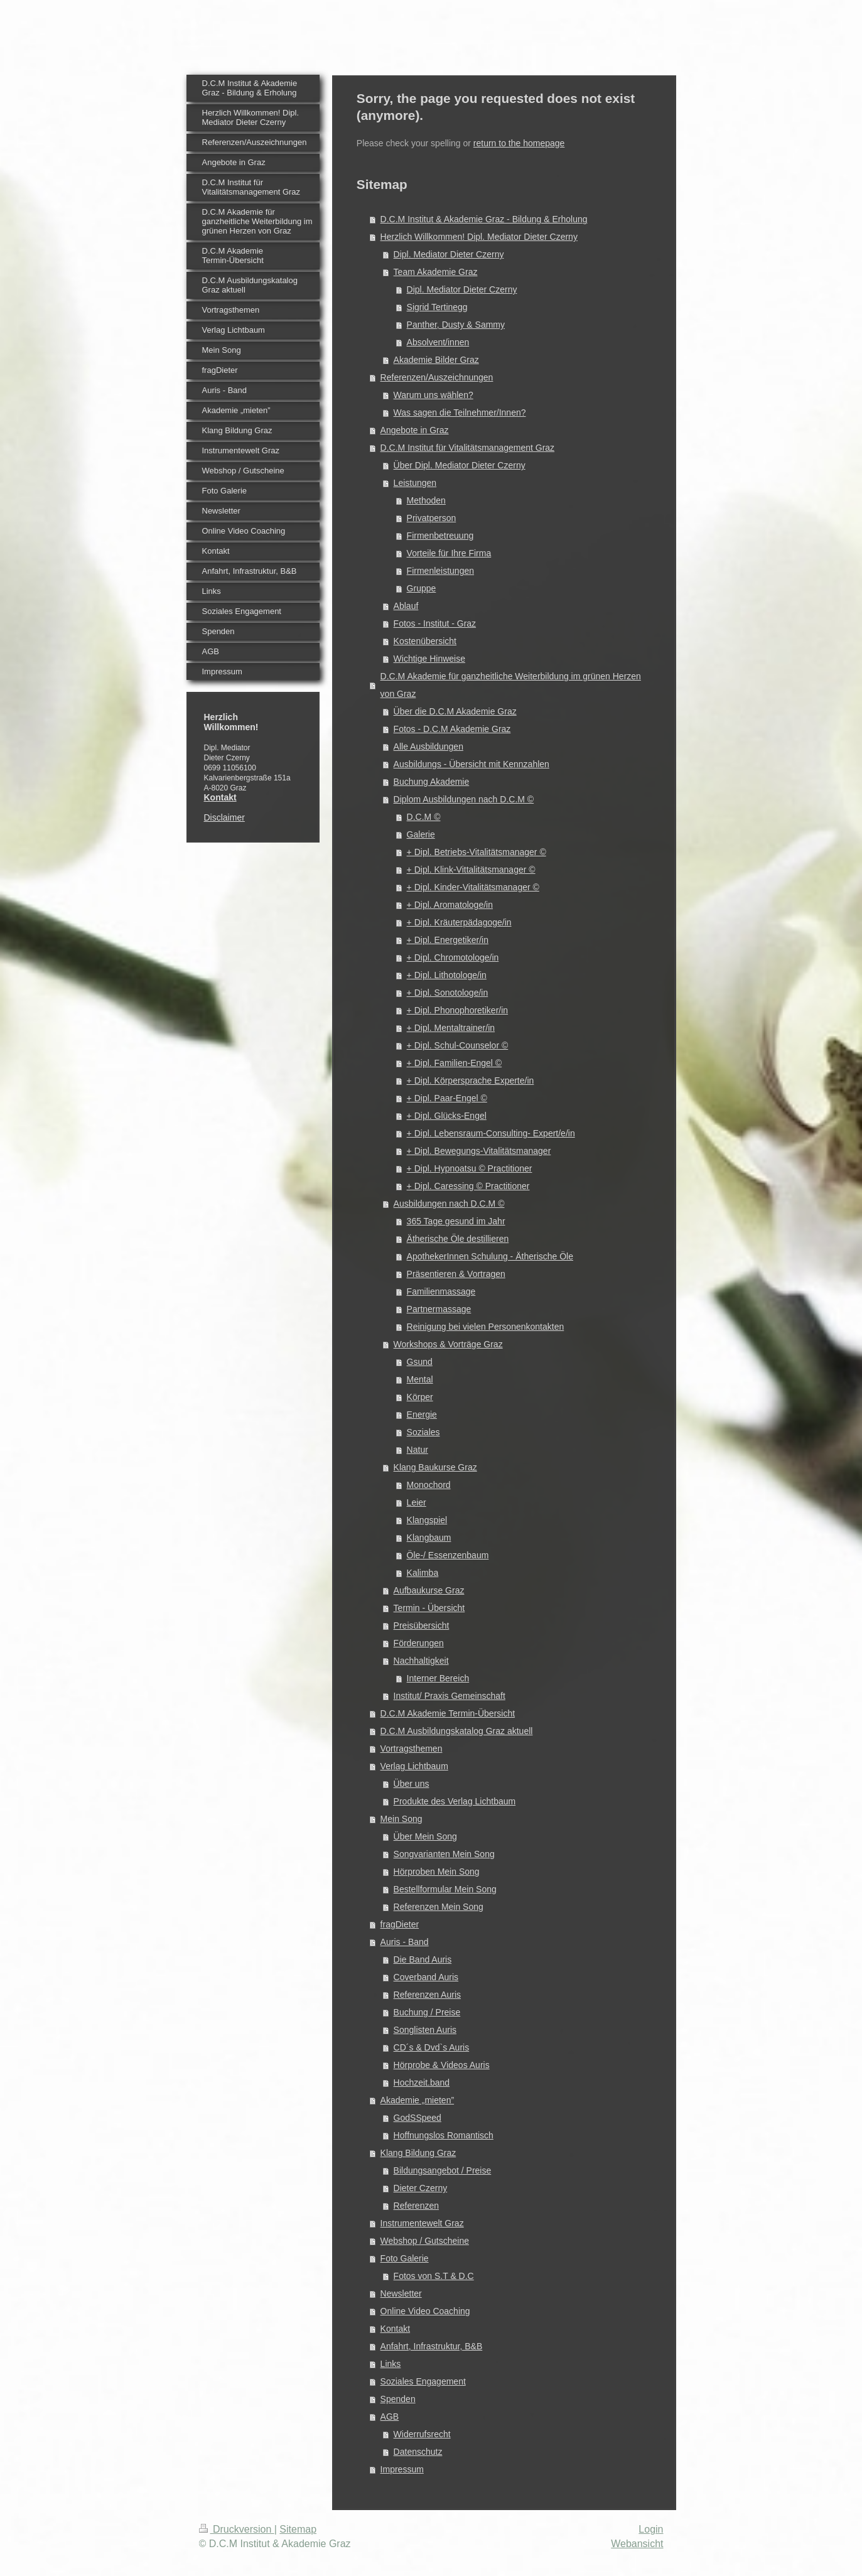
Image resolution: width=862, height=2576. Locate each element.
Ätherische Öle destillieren (458, 1239)
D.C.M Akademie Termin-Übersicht (447, 1713)
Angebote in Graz (414, 430)
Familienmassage (441, 1291)
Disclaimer (224, 817)
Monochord (429, 1485)
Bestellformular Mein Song (445, 1889)
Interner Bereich (438, 1678)
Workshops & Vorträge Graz (448, 1344)
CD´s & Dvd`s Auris (432, 2047)
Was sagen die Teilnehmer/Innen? (460, 412)
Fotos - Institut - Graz (435, 623)
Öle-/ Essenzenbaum (448, 1555)
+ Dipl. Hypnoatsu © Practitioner (469, 1168)
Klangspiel (427, 1520)
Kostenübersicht (425, 641)
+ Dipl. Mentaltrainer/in (451, 1028)
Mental (420, 1379)
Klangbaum (429, 1538)
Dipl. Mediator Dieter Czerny (449, 254)
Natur (417, 1450)
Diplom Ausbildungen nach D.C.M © (464, 799)
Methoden (426, 500)
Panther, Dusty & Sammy (456, 325)
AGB (389, 2417)
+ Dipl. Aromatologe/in (450, 905)
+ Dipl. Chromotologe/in (453, 957)
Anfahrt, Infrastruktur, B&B (431, 2346)
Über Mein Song (425, 1836)
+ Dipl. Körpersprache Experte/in (470, 1080)
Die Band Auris (423, 1959)
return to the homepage (519, 143)
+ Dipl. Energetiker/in (447, 940)
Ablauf (406, 606)
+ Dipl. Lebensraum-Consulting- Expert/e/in (491, 1133)
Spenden (398, 2399)
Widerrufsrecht (422, 2434)
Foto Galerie (404, 2258)
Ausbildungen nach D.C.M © (449, 1204)
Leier (416, 1502)
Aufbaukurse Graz (429, 1590)
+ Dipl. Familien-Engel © (454, 1063)
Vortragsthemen (411, 1748)
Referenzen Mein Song (438, 1907)
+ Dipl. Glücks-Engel (447, 1116)
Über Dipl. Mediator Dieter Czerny (459, 465)
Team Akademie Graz (436, 272)
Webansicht (637, 2543)
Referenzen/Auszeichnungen (436, 377)
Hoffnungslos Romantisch (443, 2135)
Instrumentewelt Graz (422, 2223)
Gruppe (421, 588)
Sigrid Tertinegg (437, 307)
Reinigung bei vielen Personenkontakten (485, 1327)
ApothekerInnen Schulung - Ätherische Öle (490, 1256)
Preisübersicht (422, 1625)
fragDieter (399, 1924)
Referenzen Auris (427, 1995)
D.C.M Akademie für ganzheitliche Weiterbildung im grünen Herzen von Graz (510, 685)
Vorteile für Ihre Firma (449, 553)
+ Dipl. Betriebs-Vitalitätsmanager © (476, 852)
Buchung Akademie (432, 782)
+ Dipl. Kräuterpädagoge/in (459, 922)
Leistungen (415, 483)
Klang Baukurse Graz (435, 1467)
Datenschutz (418, 2452)
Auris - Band (404, 1942)
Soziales (423, 1432)
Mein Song (401, 1819)
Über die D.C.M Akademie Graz (455, 711)
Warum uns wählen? (433, 395)
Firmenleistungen (440, 571)
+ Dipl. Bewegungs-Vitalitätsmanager (479, 1151)
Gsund (420, 1362)
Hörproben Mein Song (437, 1872)
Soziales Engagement (423, 2381)
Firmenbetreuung (440, 536)
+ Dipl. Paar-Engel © (447, 1098)
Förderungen (419, 1643)
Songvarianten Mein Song (444, 1854)
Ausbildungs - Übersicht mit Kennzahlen (471, 764)
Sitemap (297, 2529)
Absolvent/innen (438, 342)
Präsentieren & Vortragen (456, 1274)
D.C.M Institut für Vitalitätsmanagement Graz (467, 448)
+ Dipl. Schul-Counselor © (458, 1045)
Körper (420, 1397)
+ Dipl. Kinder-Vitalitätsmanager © (473, 887)
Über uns (411, 1784)
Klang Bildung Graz (418, 2153)
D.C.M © (424, 817)
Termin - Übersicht (429, 1608)
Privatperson (431, 518)
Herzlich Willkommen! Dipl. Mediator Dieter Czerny (479, 237)
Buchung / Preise (427, 2012)
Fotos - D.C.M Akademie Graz (452, 729)
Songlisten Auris (425, 2030)
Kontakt (395, 2329)
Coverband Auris (426, 1977)
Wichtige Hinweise (429, 659)
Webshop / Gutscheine (424, 2241)
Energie (422, 1414)
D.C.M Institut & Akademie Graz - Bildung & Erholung (484, 219)
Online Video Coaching (425, 2311)
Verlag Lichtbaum (414, 1766)
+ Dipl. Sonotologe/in (447, 993)
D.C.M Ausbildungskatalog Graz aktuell (456, 1731)
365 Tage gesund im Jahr (456, 1221)
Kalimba (423, 1573)
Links (390, 2364)
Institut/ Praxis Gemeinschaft (449, 1696)
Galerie (421, 834)
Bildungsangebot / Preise (443, 2170)
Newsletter (401, 2293)
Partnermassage (439, 1309)
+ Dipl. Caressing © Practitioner (468, 1186)
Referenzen (416, 2206)
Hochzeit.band (422, 2083)
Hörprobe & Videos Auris (442, 2065)
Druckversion (236, 2529)
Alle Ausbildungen (428, 746)
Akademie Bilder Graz (436, 360)
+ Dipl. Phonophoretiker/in (458, 1010)
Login (650, 2529)
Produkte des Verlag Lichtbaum (455, 1801)
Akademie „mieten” (417, 2100)
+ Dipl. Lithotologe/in (447, 975)
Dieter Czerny (421, 2188)
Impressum (402, 2469)
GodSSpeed (417, 2118)
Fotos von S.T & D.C (434, 2276)
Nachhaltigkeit (421, 1661)
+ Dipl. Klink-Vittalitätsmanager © (471, 870)
